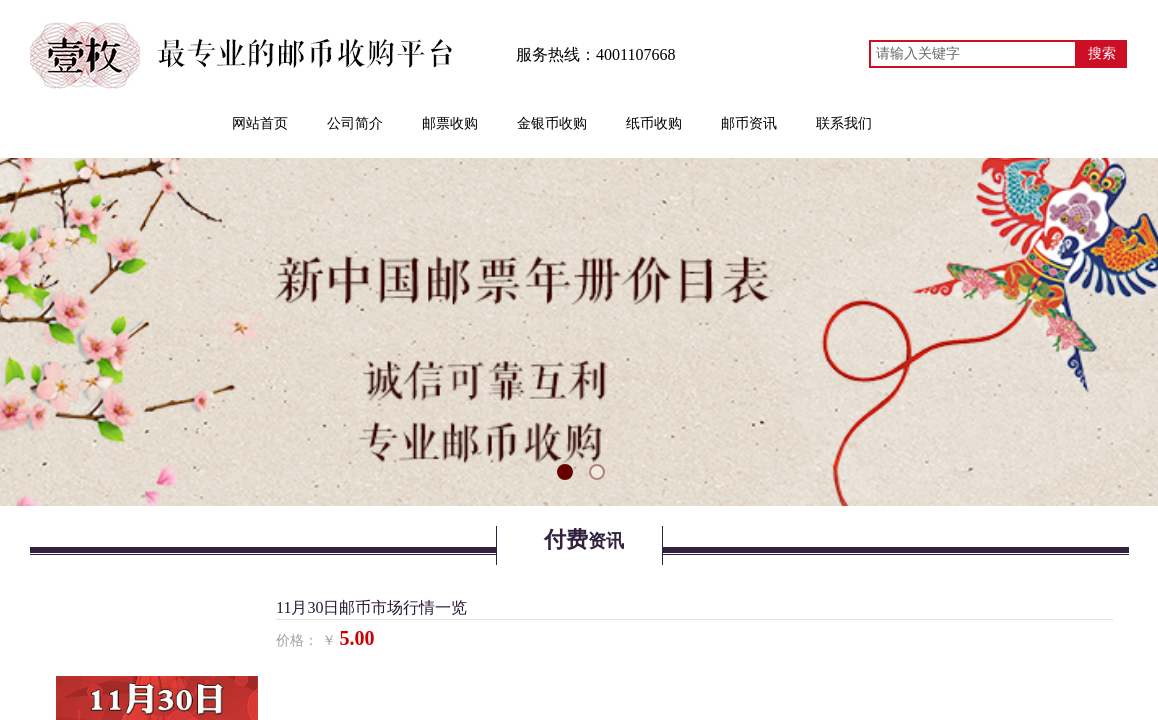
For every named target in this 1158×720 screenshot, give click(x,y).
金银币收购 (552, 123)
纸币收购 (654, 123)
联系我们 (844, 123)
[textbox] (973, 54)
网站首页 (260, 123)
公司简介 (355, 123)
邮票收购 (450, 123)
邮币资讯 (749, 123)
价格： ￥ (306, 640)
